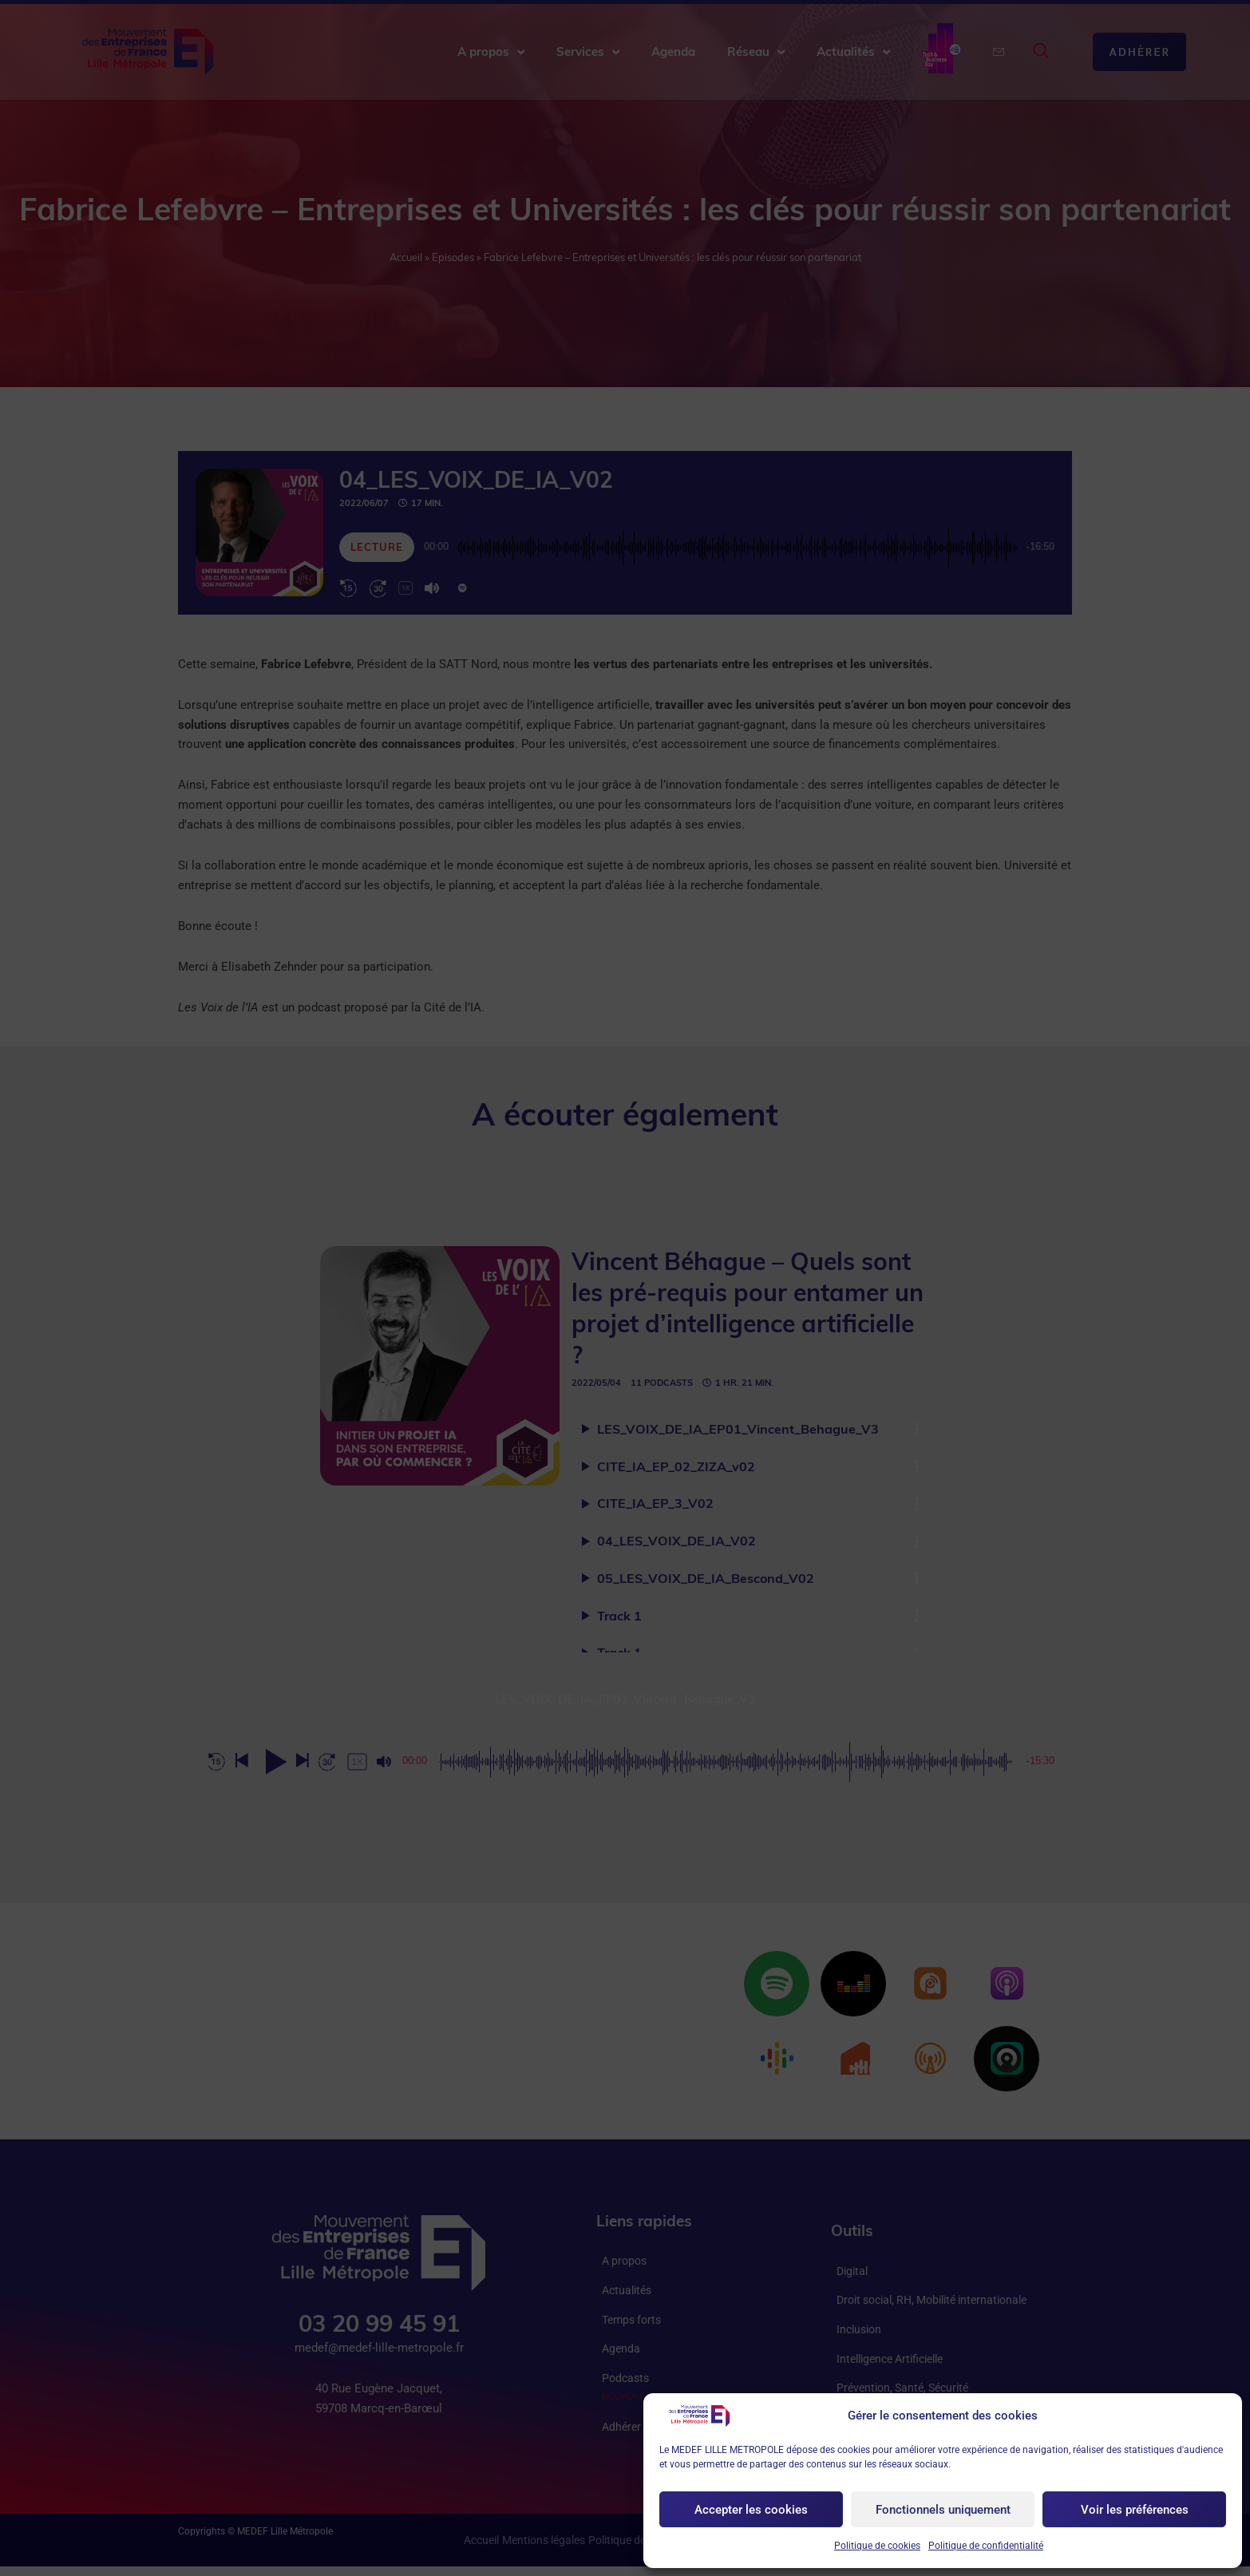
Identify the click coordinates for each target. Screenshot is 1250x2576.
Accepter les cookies (751, 2510)
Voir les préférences (1135, 2510)
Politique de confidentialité (985, 2545)
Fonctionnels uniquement (943, 2510)
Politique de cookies (877, 2545)
